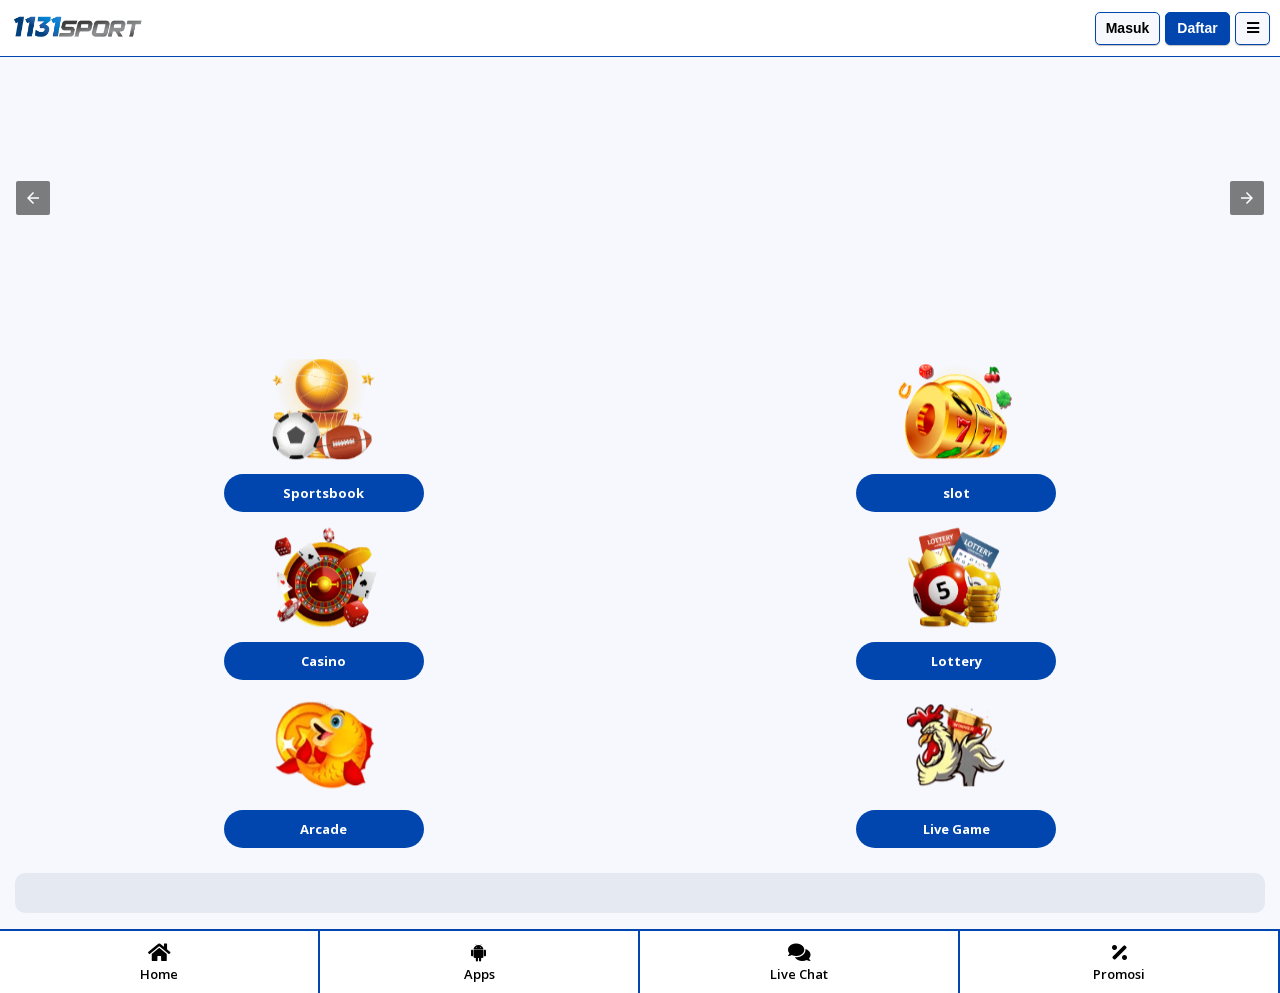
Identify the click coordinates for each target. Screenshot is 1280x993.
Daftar (1197, 28)
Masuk (1128, 28)
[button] (33, 198)
